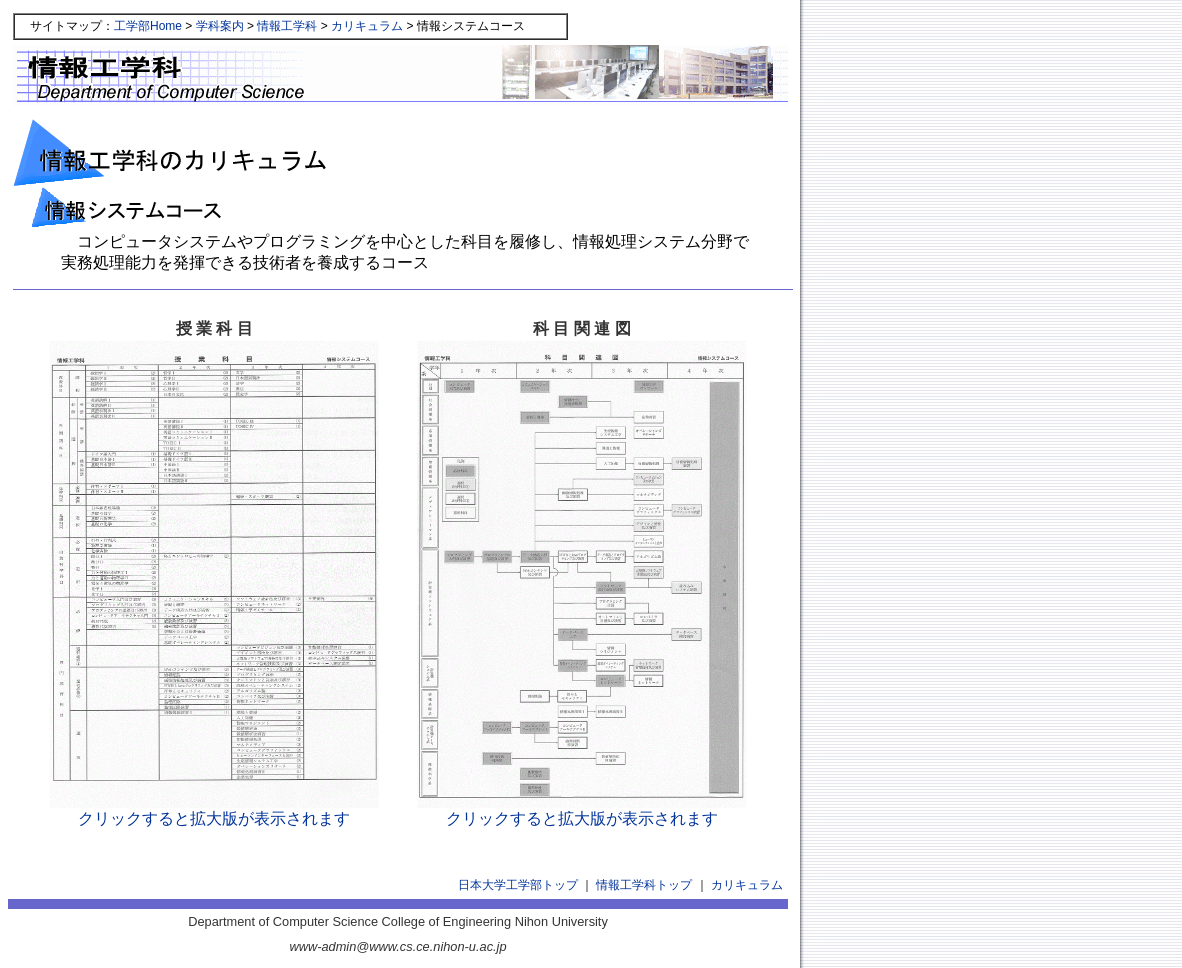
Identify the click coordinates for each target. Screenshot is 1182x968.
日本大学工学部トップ (518, 885)
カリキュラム (367, 26)
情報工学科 (287, 26)
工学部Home (148, 26)
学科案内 (220, 26)
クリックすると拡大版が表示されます (214, 810)
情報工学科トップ (644, 885)
